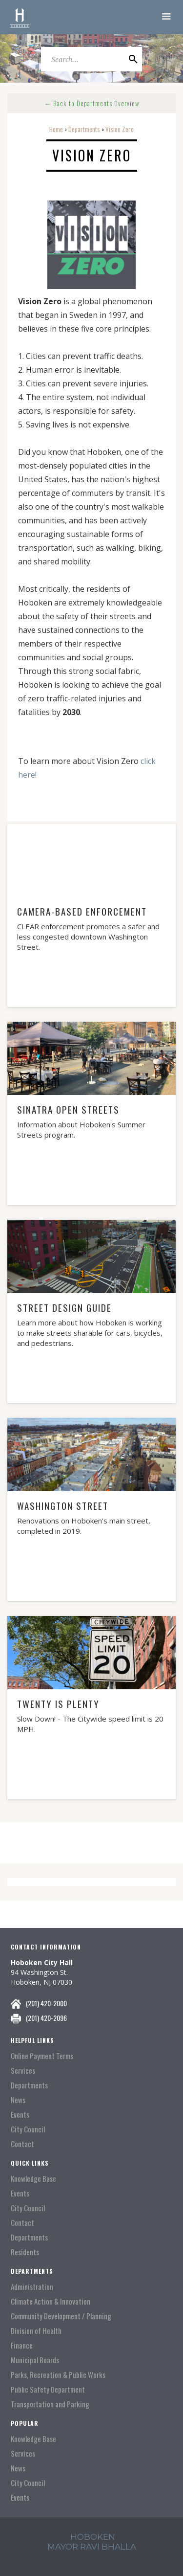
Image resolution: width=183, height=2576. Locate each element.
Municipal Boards (35, 2360)
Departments (84, 129)
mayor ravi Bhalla (91, 2547)
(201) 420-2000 (46, 2003)
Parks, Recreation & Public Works (58, 2375)
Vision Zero (119, 129)
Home (56, 129)
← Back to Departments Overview (91, 103)
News (18, 2100)
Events (20, 2114)
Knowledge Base (33, 2178)
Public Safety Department (48, 2389)
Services (23, 2070)
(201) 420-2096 (46, 2018)
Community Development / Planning (61, 2316)
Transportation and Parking (50, 2404)
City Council (28, 2129)
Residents (25, 2252)
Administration (32, 2287)
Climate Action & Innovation (50, 2301)
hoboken (92, 2537)
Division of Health (36, 2331)
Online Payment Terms (42, 2056)
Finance (22, 2345)
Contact (22, 2144)
